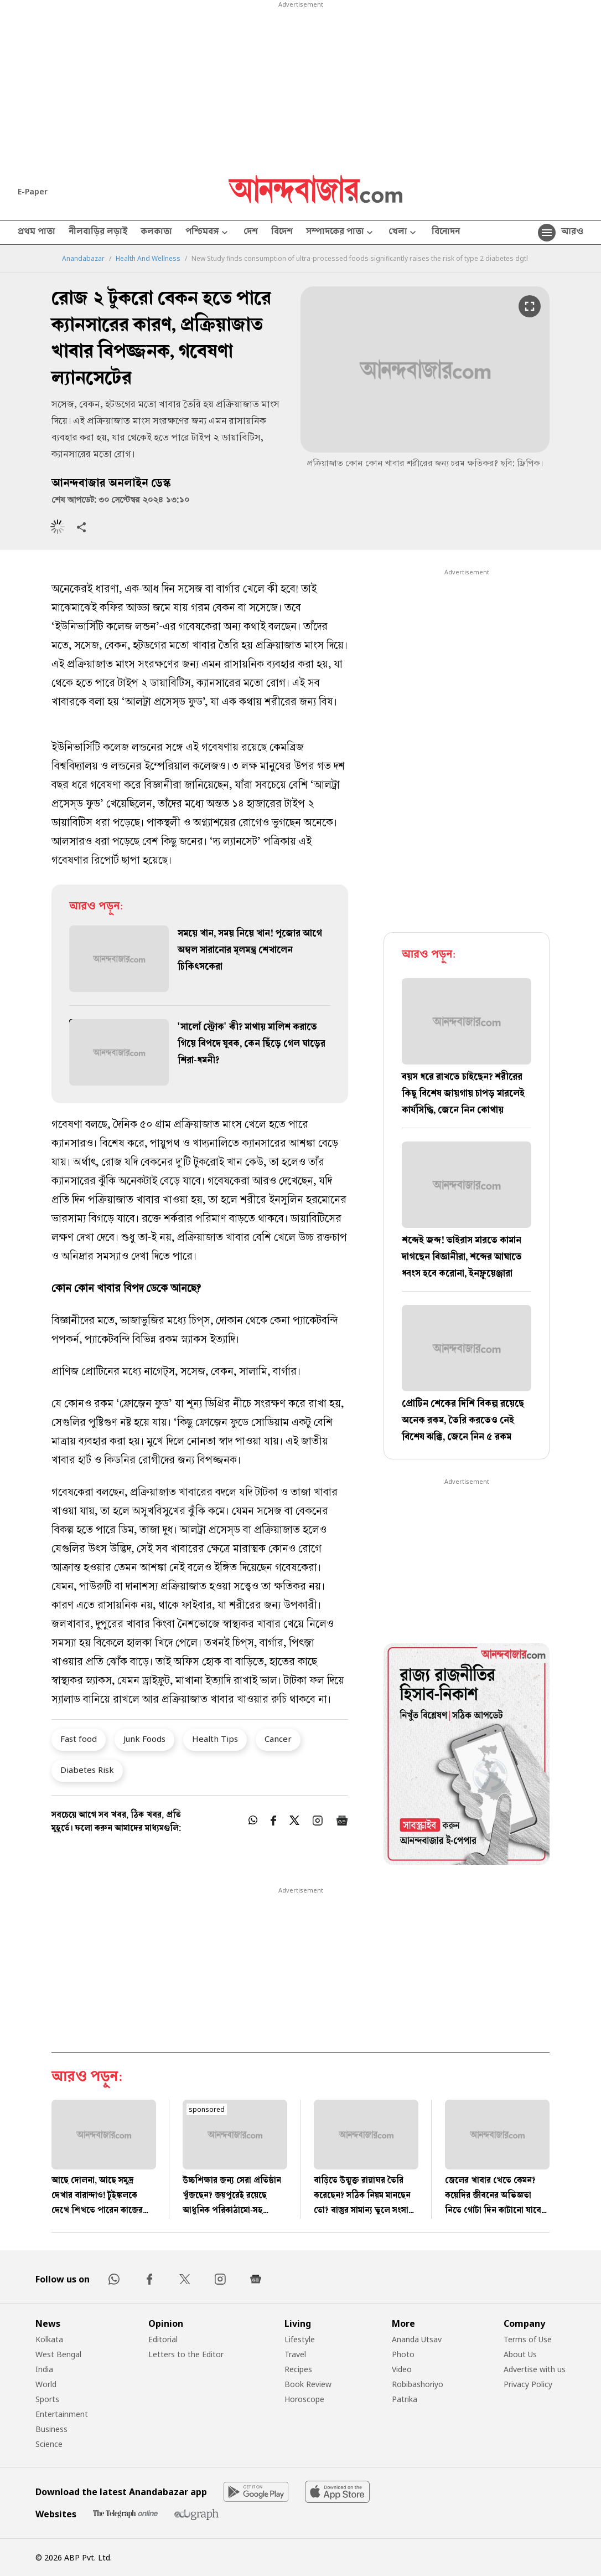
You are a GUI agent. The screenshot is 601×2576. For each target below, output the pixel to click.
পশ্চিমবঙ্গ (207, 233)
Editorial (163, 2339)
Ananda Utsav (417, 2339)
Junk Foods (144, 1738)
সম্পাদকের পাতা (340, 233)
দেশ (250, 232)
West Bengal (58, 2354)
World (45, 2384)
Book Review (307, 2384)
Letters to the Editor (186, 2354)
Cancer (278, 1738)
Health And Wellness (148, 258)
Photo (403, 2354)
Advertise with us (535, 2369)
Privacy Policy (528, 2384)
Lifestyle (299, 2339)
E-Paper (33, 191)
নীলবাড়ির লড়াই (98, 232)
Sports (47, 2399)
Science (49, 2444)
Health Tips (215, 1738)
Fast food (78, 1738)
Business (51, 2429)
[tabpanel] (467, 1755)
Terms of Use (528, 2339)
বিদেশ (282, 232)
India (44, 2369)
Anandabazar (83, 258)
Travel (295, 2354)
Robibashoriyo (417, 2384)
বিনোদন (446, 232)
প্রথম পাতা (36, 232)
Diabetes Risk (87, 1769)
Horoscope (304, 2399)
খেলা (403, 233)
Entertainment (61, 2414)
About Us (520, 2354)
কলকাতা (156, 232)
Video (402, 2369)
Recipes (298, 2369)
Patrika (404, 2399)
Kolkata (49, 2339)
